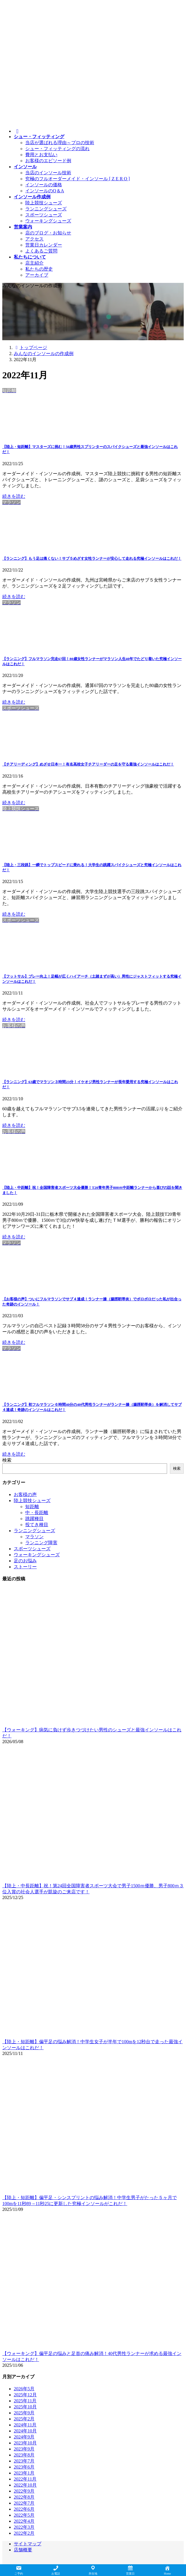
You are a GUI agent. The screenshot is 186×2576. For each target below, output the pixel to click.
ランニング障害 (41, 1542)
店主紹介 (34, 263)
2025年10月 (25, 2406)
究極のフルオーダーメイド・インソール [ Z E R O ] (77, 178)
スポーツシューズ (43, 214)
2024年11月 (25, 2424)
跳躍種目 (34, 1518)
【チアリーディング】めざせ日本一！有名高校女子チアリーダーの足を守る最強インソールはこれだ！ (88, 764)
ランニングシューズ (46, 208)
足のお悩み (25, 1560)
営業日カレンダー (43, 244)
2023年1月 (24, 2473)
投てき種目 (36, 1524)
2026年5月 (24, 2388)
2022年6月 (24, 2509)
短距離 (32, 1506)
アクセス (34, 238)
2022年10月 (25, 2485)
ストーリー (25, 1566)
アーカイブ (36, 275)
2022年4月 (24, 2521)
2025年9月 (24, 2412)
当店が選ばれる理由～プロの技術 (59, 142)
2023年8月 (24, 2454)
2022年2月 (24, 2533)
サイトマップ (27, 2543)
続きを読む (13, 496)
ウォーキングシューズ (48, 220)
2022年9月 (24, 2491)
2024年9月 (24, 2436)
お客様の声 (25, 1494)
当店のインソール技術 (48, 172)
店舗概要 (23, 2549)
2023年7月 (24, 2460)
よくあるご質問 (41, 250)
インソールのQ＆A (44, 190)
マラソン (34, 1536)
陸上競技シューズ (43, 202)
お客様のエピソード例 (48, 160)
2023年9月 (24, 2448)
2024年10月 (25, 2430)
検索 (6, 1460)
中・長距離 (36, 1512)
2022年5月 (24, 2515)
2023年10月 (25, 2442)
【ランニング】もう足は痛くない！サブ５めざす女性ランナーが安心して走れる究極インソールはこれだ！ (91, 558)
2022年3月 (24, 2527)
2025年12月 (25, 2394)
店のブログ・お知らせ (48, 232)
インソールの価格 (43, 184)
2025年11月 (25, 2400)
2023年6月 (24, 2467)
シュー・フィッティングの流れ (57, 148)
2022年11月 (25, 2479)
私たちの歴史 (39, 269)
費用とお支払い (41, 154)
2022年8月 (24, 2497)
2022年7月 (24, 2503)
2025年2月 (24, 2418)
